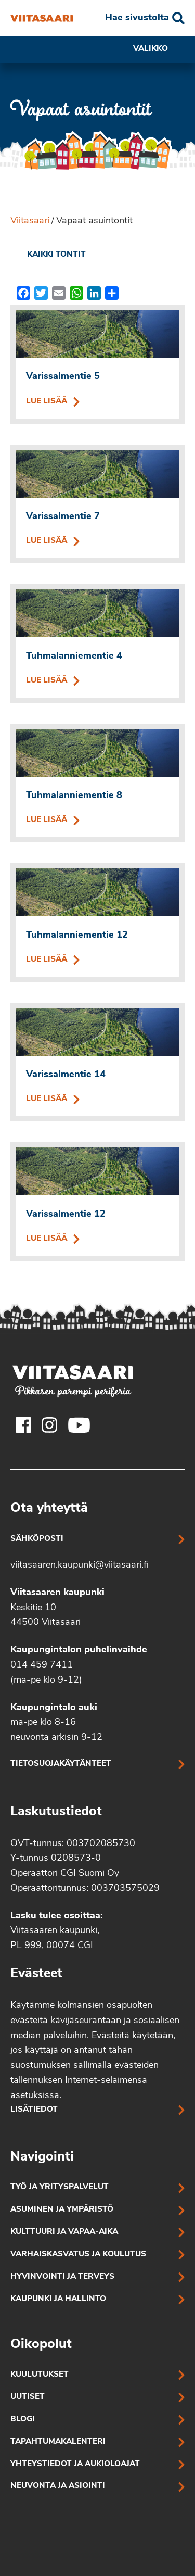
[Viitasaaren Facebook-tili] (23, 1425)
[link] (48, 255)
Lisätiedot (34, 2110)
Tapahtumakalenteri (58, 2442)
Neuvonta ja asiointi (57, 2486)
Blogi (22, 2419)
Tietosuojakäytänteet (60, 1764)
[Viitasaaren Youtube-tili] (79, 1425)
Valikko (159, 49)
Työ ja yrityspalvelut (59, 2187)
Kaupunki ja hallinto (58, 2299)
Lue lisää (97, 402)
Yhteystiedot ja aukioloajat (75, 2464)
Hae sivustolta (137, 18)
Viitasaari (29, 221)
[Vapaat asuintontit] (41, 18)
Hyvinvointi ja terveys (62, 2277)
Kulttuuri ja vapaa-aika (64, 2232)
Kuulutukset (39, 2375)
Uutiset (27, 2397)
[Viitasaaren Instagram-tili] (49, 1425)
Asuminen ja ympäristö (61, 2210)
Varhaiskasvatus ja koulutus (78, 2254)
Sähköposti (36, 1539)
